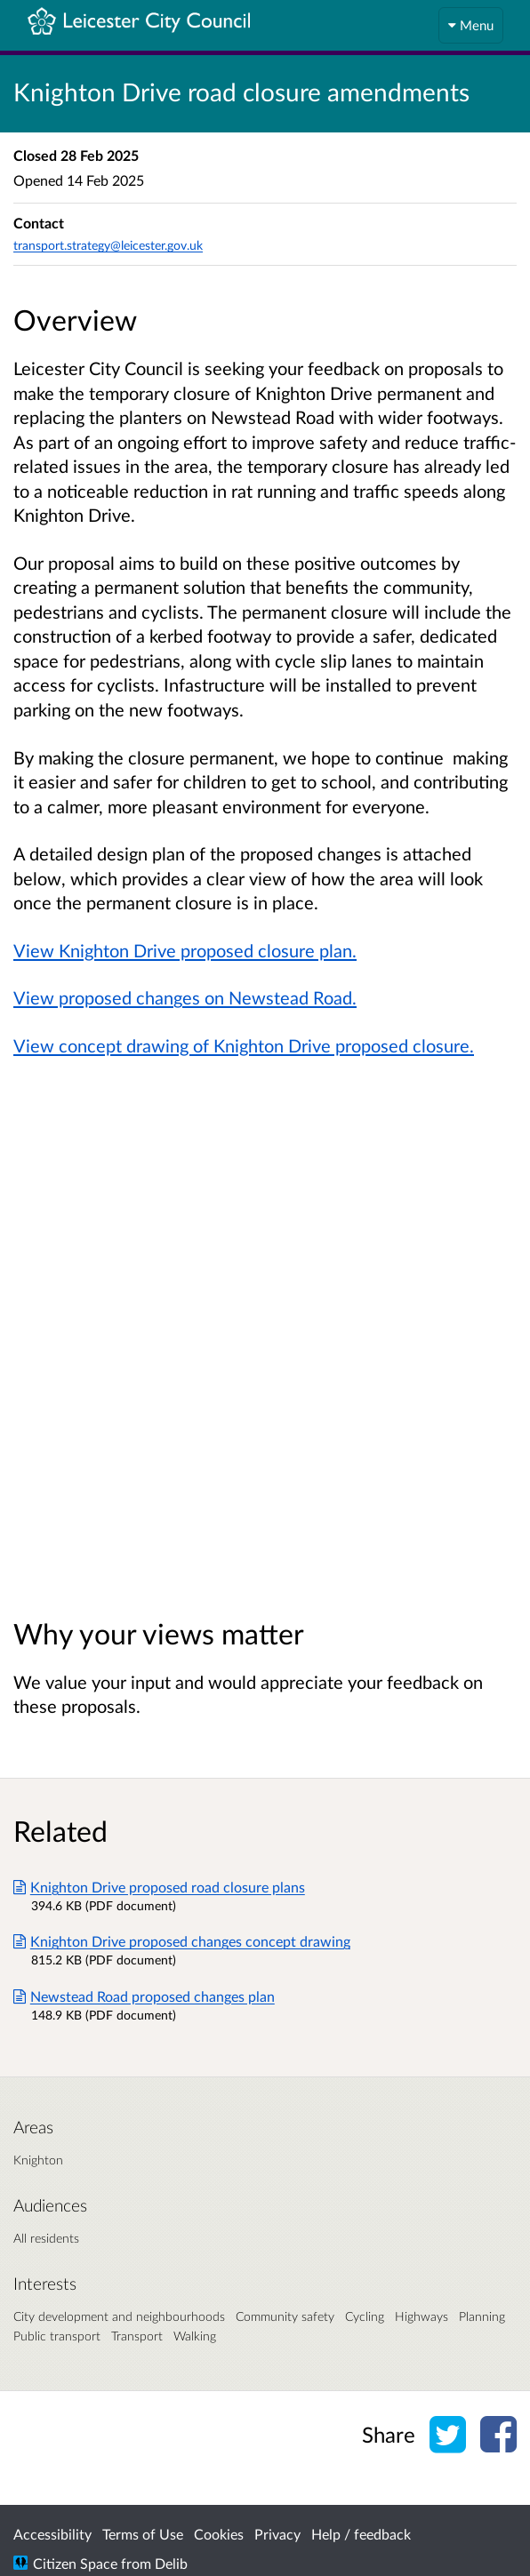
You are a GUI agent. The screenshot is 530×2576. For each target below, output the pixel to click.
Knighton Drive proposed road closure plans (159, 1886)
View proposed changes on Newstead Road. (185, 997)
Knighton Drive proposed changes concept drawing (181, 1940)
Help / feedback (361, 2533)
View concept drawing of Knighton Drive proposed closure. (243, 1045)
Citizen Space (75, 2563)
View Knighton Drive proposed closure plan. (185, 950)
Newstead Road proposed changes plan (144, 1996)
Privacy (277, 2533)
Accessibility (52, 2533)
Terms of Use (142, 2533)
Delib (171, 2563)
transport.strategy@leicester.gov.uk (108, 244)
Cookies (219, 2533)
